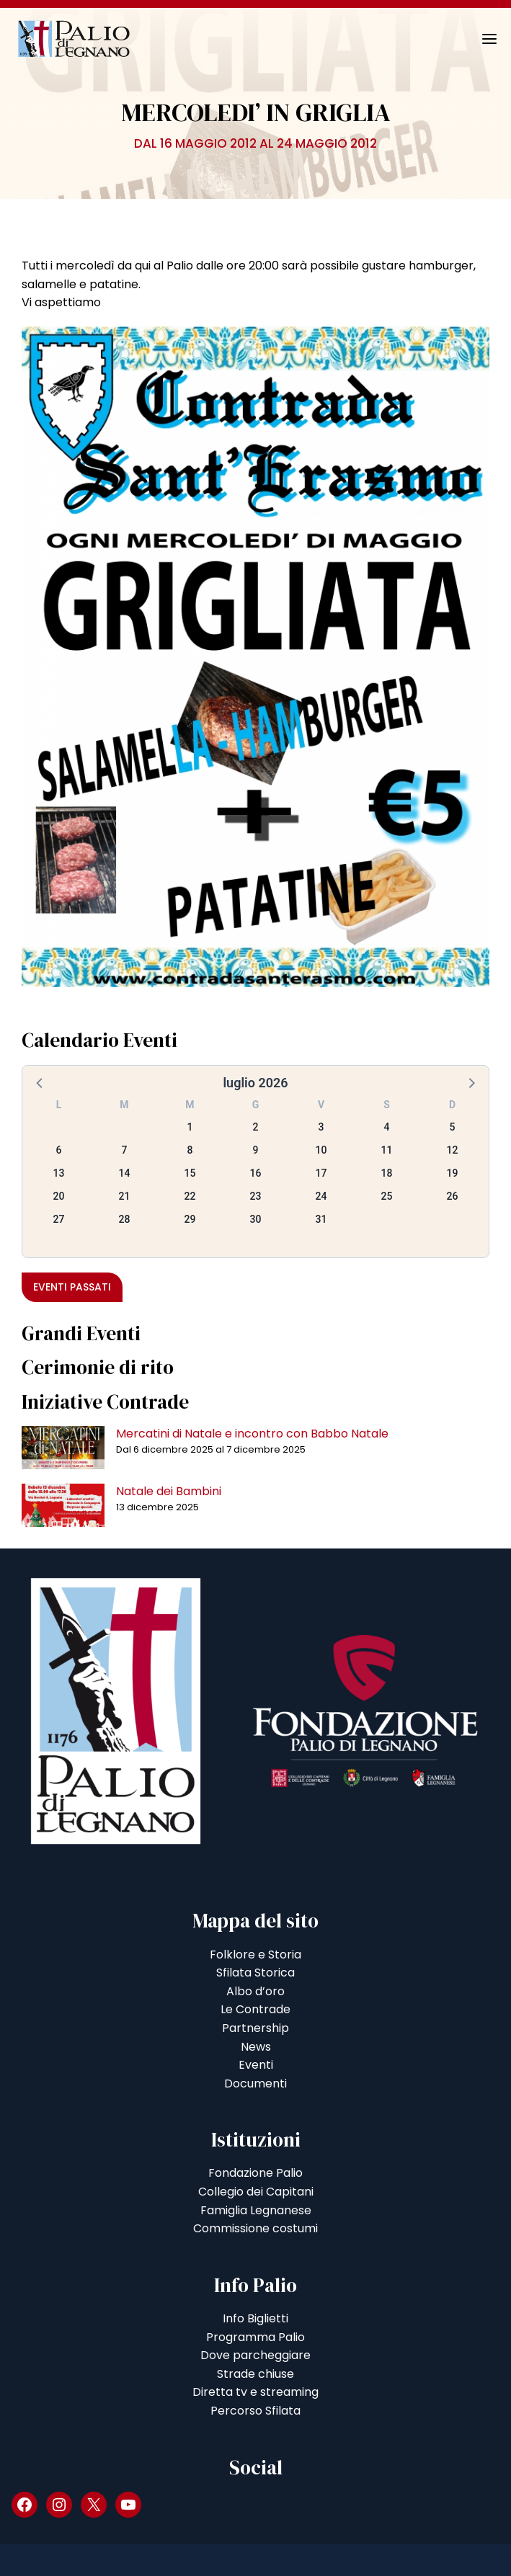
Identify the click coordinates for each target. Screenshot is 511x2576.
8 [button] (190, 1150)
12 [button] (452, 1150)
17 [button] (321, 1173)
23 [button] (256, 1196)
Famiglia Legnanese (255, 2210)
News (256, 2046)
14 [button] (124, 1173)
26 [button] (452, 1196)
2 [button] (256, 1127)
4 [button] (387, 1127)
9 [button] (256, 1150)
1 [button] (190, 1127)
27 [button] (59, 1219)
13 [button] (59, 1173)
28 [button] (124, 1219)
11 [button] (387, 1150)
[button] (40, 1082)
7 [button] (125, 1150)
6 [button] (59, 1150)
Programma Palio (255, 2337)
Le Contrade (255, 2009)
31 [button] (321, 1219)
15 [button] (190, 1173)
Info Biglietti (255, 2318)
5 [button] (453, 1127)
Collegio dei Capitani (256, 2191)
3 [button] (321, 1127)
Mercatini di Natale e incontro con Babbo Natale (252, 1433)
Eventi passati (72, 1287)
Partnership (255, 2028)
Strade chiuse (255, 2374)
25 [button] (387, 1196)
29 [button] (190, 1219)
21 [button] (124, 1196)
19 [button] (452, 1173)
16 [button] (256, 1173)
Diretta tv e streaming (255, 2392)
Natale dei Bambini (168, 1491)
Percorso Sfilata (255, 2410)
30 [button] (256, 1219)
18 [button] (387, 1173)
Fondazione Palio (255, 2173)
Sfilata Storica (255, 1972)
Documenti (255, 2083)
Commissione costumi (255, 2228)
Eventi (256, 2064)
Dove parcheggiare (255, 2355)
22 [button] (190, 1196)
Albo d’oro (255, 1991)
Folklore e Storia (255, 1954)
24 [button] (321, 1196)
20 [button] (59, 1196)
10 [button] (321, 1150)
